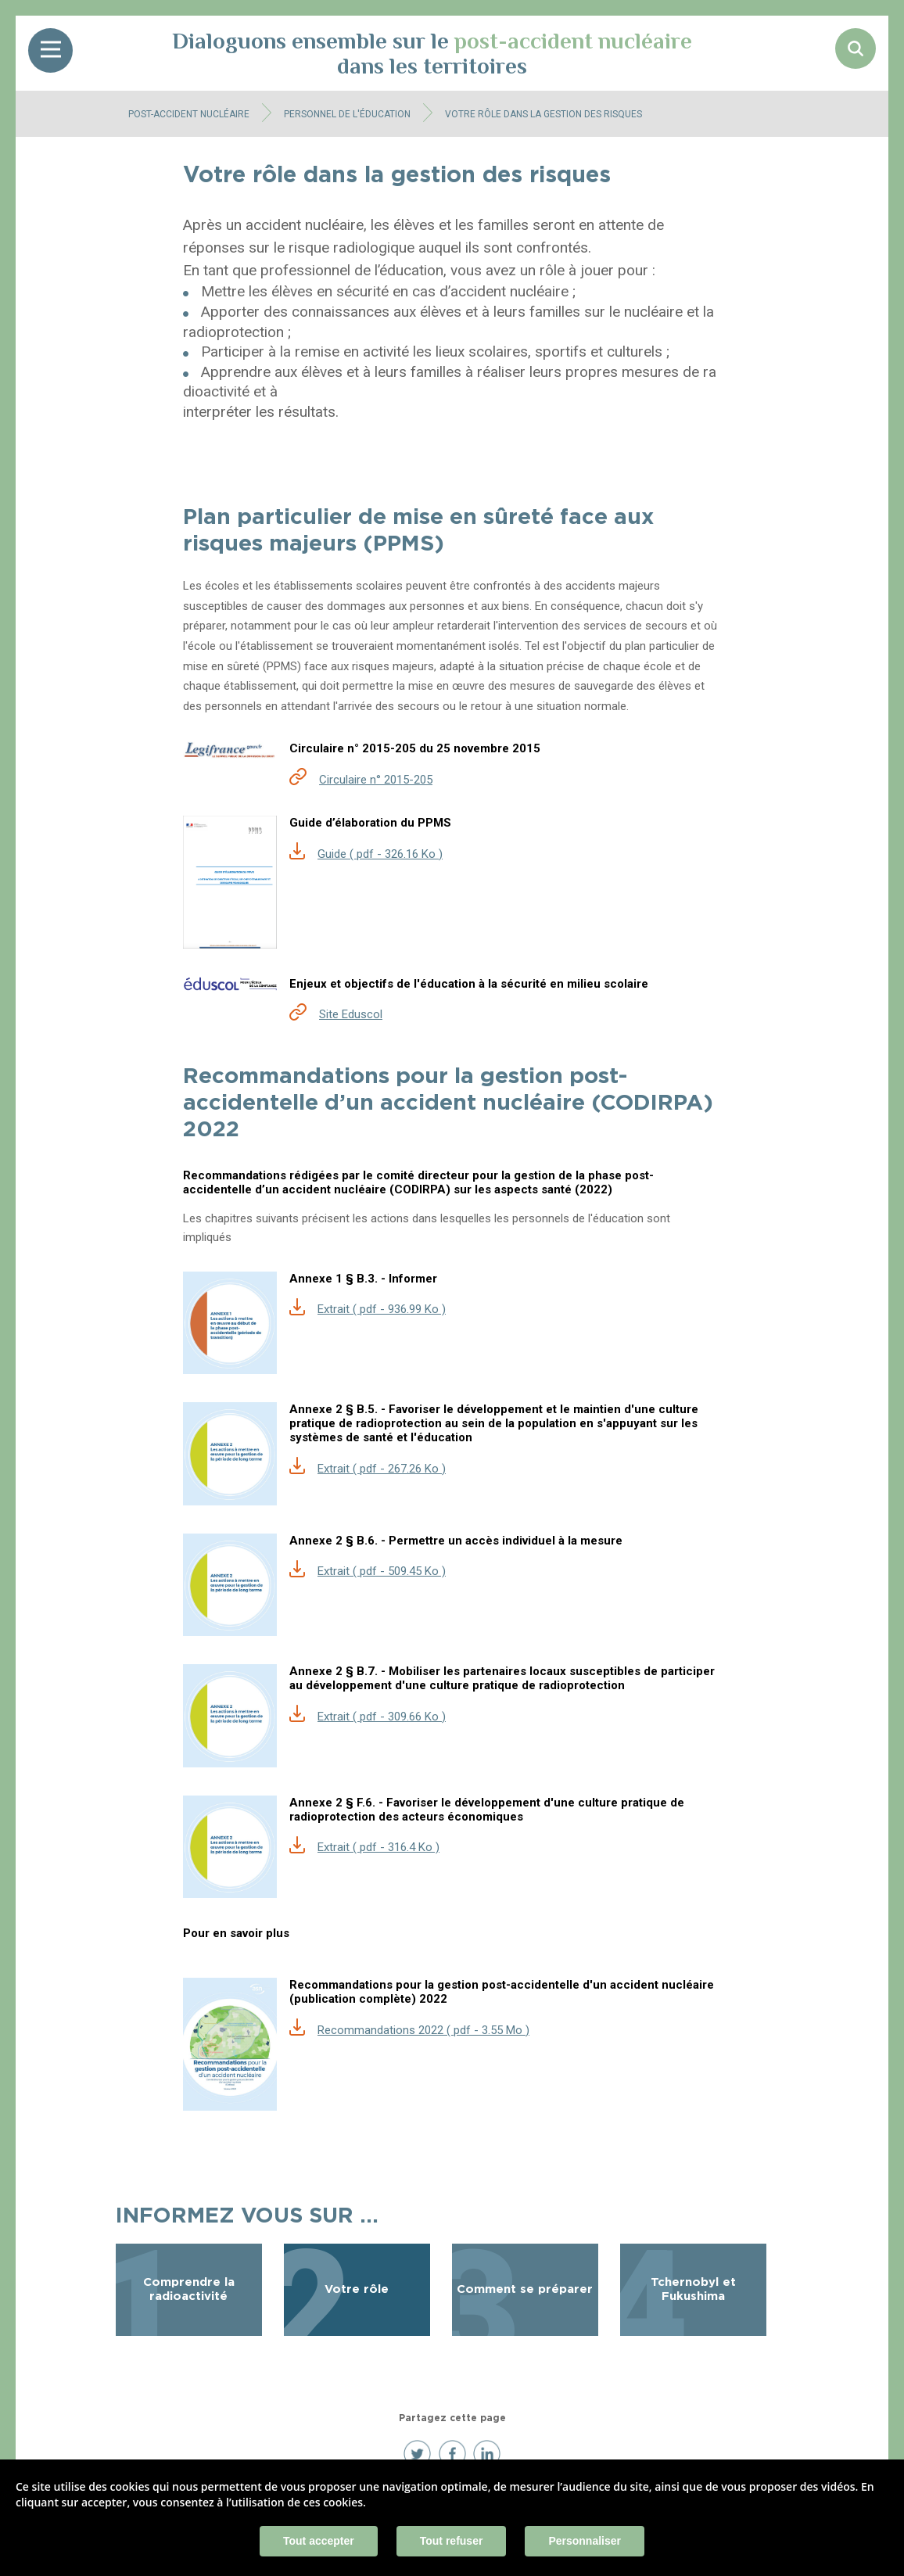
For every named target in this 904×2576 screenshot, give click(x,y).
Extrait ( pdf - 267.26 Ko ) (381, 1469)
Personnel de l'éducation (347, 114)
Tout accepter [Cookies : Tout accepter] (318, 2541)
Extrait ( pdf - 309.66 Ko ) (381, 1717)
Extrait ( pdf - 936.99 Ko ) (381, 1309)
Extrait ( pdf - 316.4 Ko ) (378, 1847)
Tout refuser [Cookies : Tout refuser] (451, 2541)
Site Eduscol (350, 1014)
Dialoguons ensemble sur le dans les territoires (432, 53)
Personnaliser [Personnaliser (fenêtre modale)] (584, 2541)
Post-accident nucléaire (188, 114)
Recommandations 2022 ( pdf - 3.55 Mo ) (423, 2030)
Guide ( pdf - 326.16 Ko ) (380, 854)
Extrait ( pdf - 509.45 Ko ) (381, 1571)
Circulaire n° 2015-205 (375, 780)
